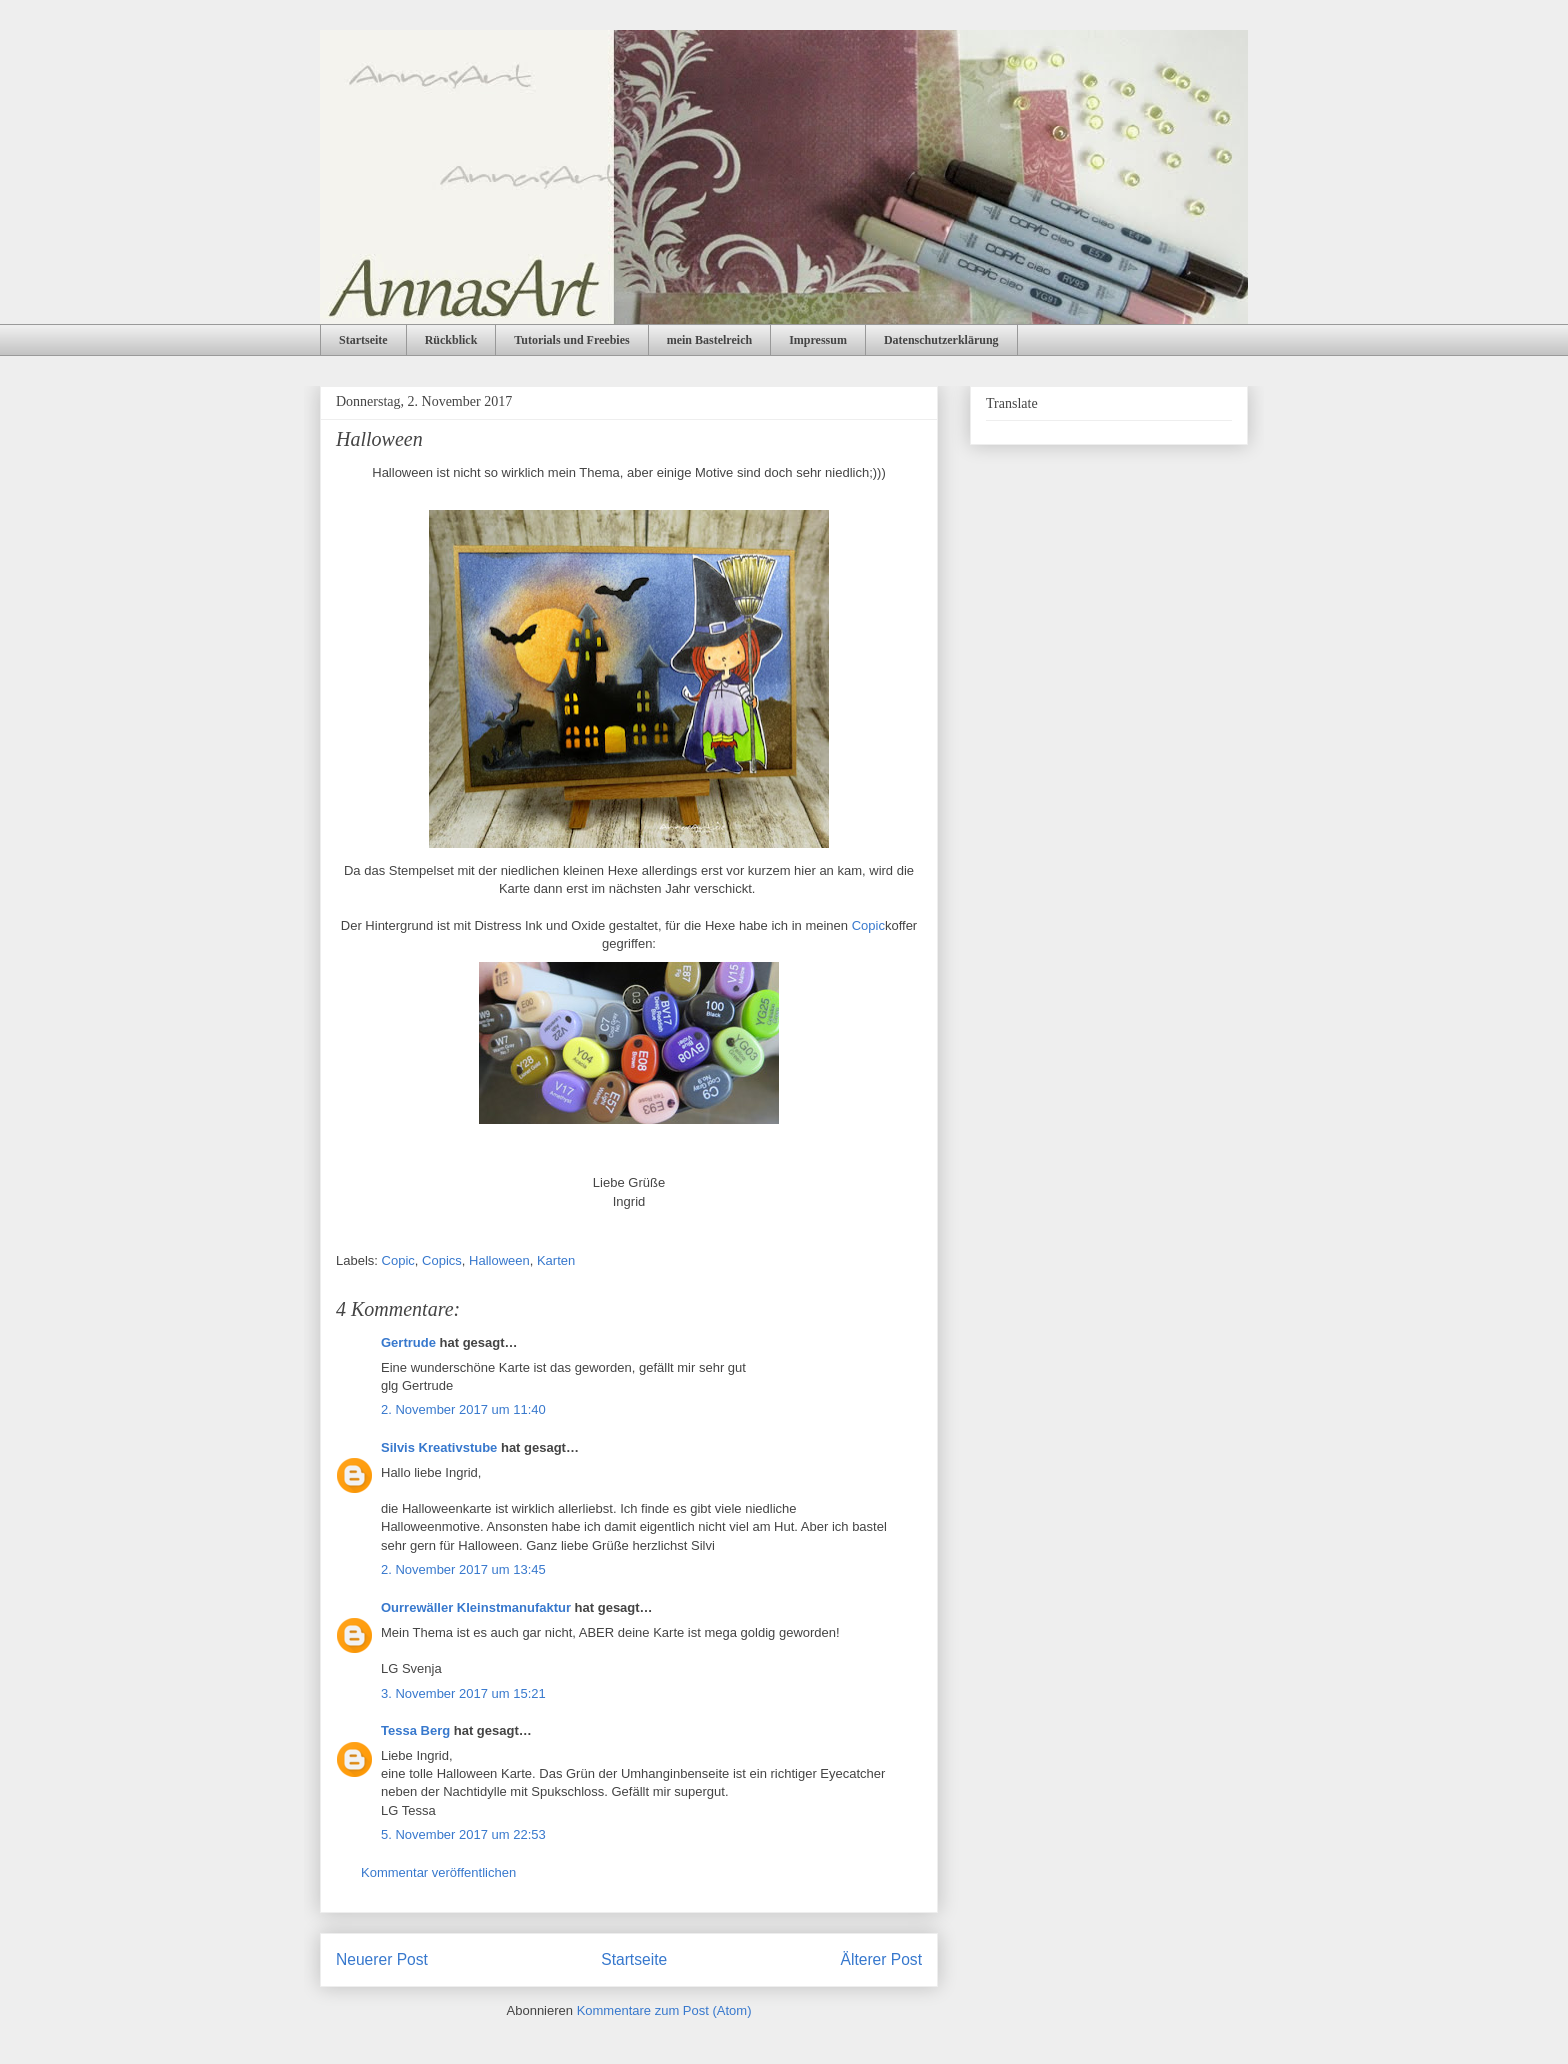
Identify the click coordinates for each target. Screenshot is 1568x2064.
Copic (868, 925)
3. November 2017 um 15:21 (463, 1693)
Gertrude (408, 1342)
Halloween (499, 1260)
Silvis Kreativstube (439, 1447)
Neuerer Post (382, 1959)
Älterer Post (881, 1959)
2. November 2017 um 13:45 (463, 1569)
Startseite (363, 340)
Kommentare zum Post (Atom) (664, 2010)
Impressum (818, 340)
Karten (556, 1260)
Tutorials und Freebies (571, 340)
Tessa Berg (415, 1730)
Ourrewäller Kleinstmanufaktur (476, 1607)
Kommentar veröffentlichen (438, 1872)
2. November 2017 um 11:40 (463, 1409)
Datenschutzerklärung (941, 340)
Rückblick (451, 340)
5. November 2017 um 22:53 (463, 1834)
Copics (442, 1260)
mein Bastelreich (709, 340)
